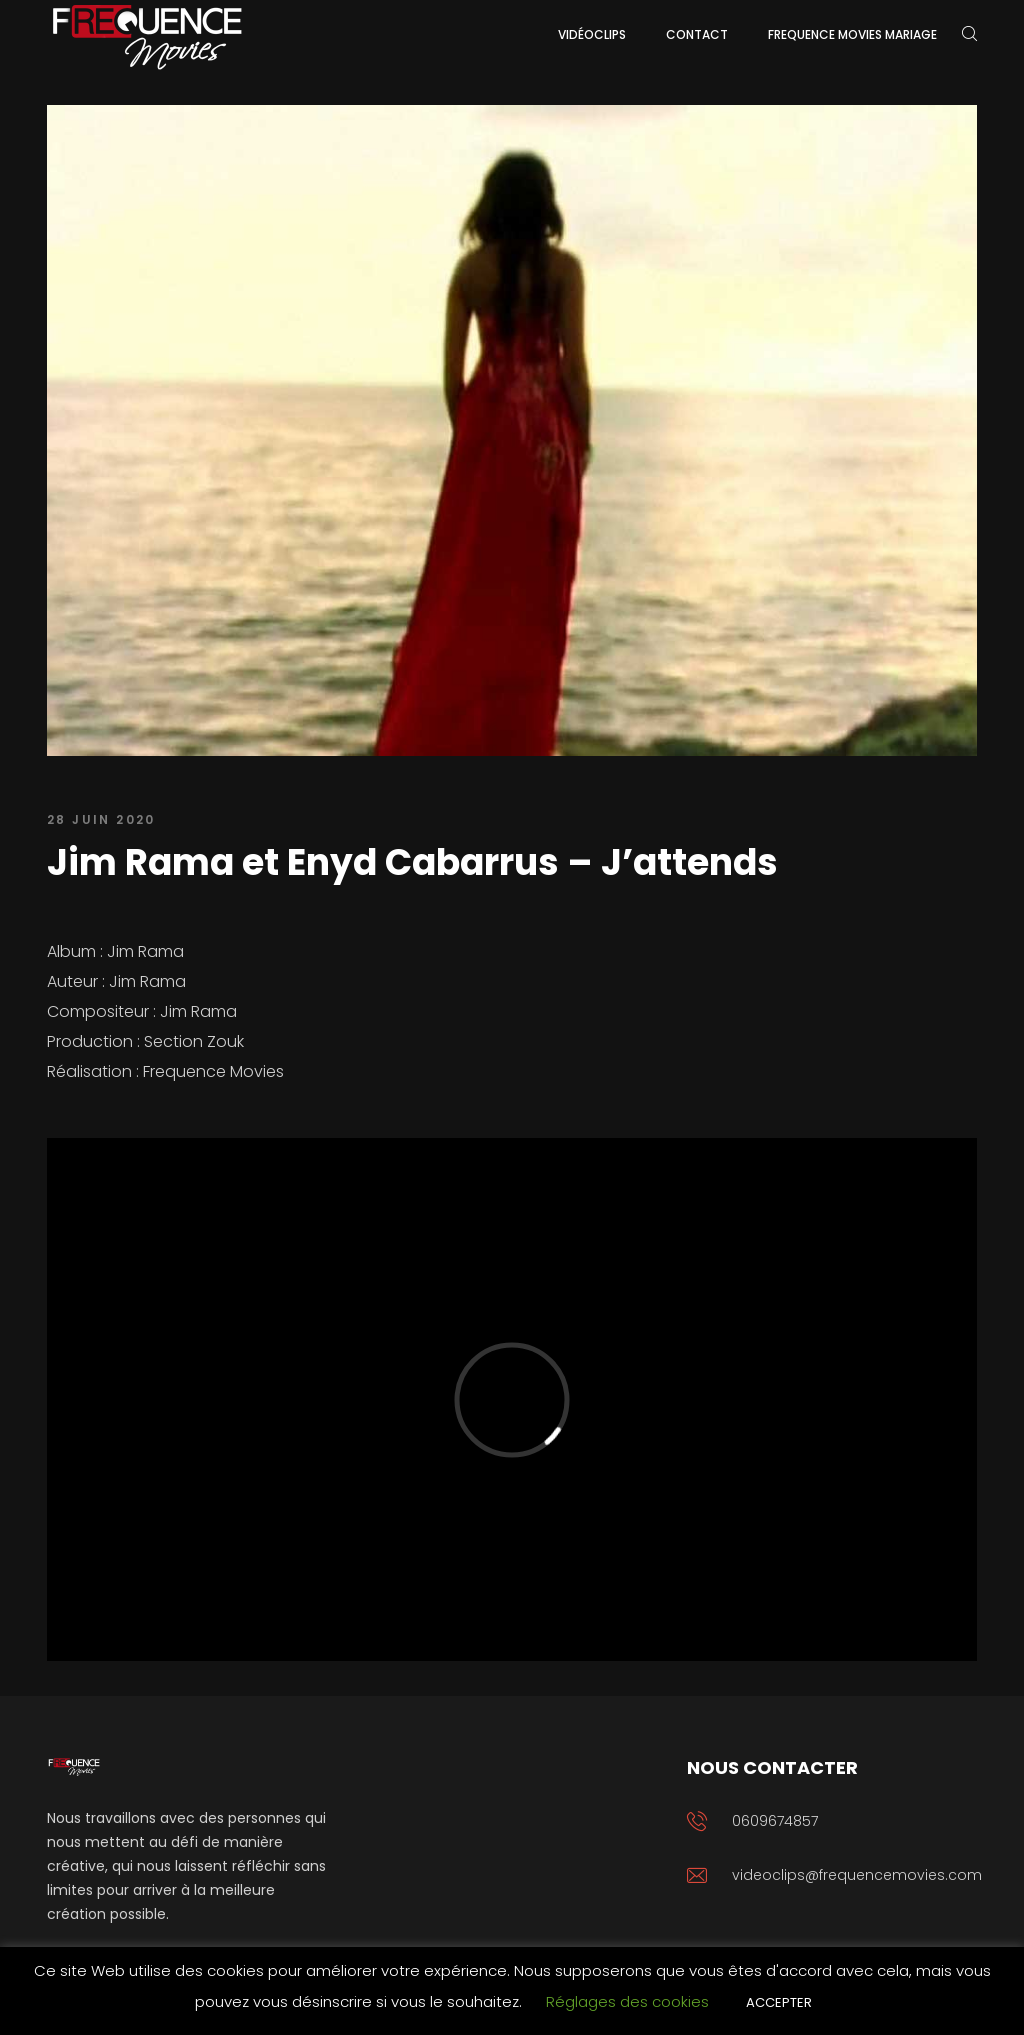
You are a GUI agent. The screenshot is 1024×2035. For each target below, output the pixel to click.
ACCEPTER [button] (779, 2002)
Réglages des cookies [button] (627, 2001)
